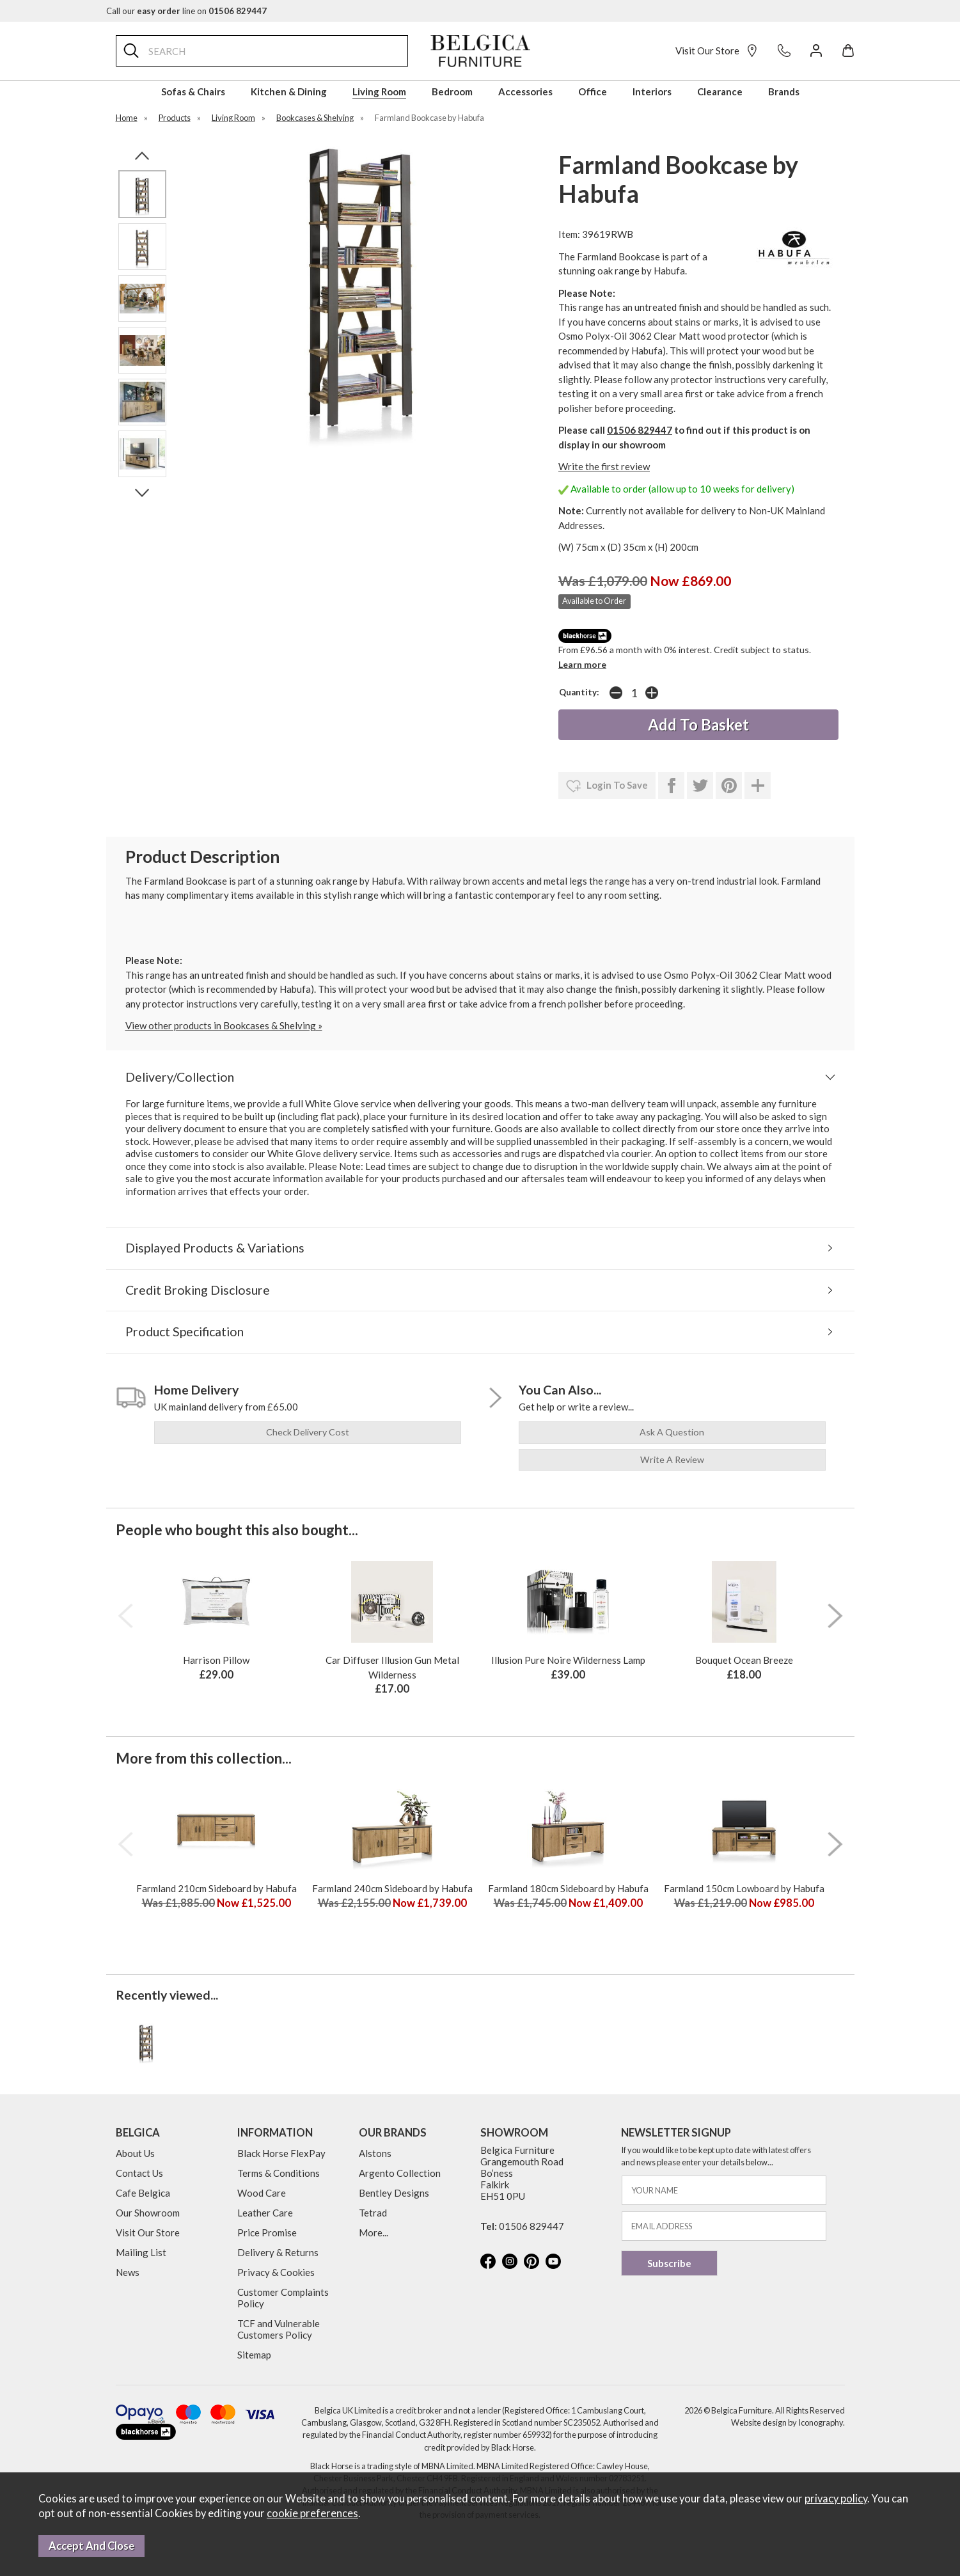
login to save (607, 786)
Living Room (379, 91)
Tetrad (373, 2212)
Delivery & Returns (278, 2252)
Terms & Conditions (278, 2173)
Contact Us (139, 2173)
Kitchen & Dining (289, 91)
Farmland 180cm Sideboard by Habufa (568, 1888)
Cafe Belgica (143, 2193)
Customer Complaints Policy (283, 2297)
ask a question (672, 1431)
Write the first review (604, 466)
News (127, 2272)
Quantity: (579, 692)
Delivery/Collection (179, 1077)
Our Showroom (148, 2212)
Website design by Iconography (787, 2422)
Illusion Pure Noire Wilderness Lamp (568, 1660)
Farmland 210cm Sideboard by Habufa (216, 1888)
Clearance (720, 91)
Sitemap (254, 2354)
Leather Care (265, 2212)
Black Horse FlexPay (281, 2153)
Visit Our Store (717, 50)
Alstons (375, 2153)
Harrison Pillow (216, 1660)
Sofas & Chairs (193, 91)
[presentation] (125, 1616)
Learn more (582, 664)
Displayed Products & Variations (214, 1247)
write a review (672, 1459)
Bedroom (452, 91)
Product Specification (184, 1331)
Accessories (525, 91)
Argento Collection (400, 2173)
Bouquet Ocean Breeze (744, 1660)
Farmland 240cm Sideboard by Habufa (392, 1888)
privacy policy (836, 2498)
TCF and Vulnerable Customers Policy (278, 2329)
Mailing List (141, 2252)
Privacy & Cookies (276, 2272)
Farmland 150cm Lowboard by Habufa (744, 1888)
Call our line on (186, 11)
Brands (783, 91)
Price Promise (267, 2232)
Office (592, 91)
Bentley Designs (394, 2193)
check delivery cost (307, 1431)
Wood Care (261, 2193)
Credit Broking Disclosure (197, 1290)
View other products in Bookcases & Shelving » (223, 1025)
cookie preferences (312, 2513)
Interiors (652, 91)
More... (373, 2232)
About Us (135, 2153)
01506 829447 (639, 430)
